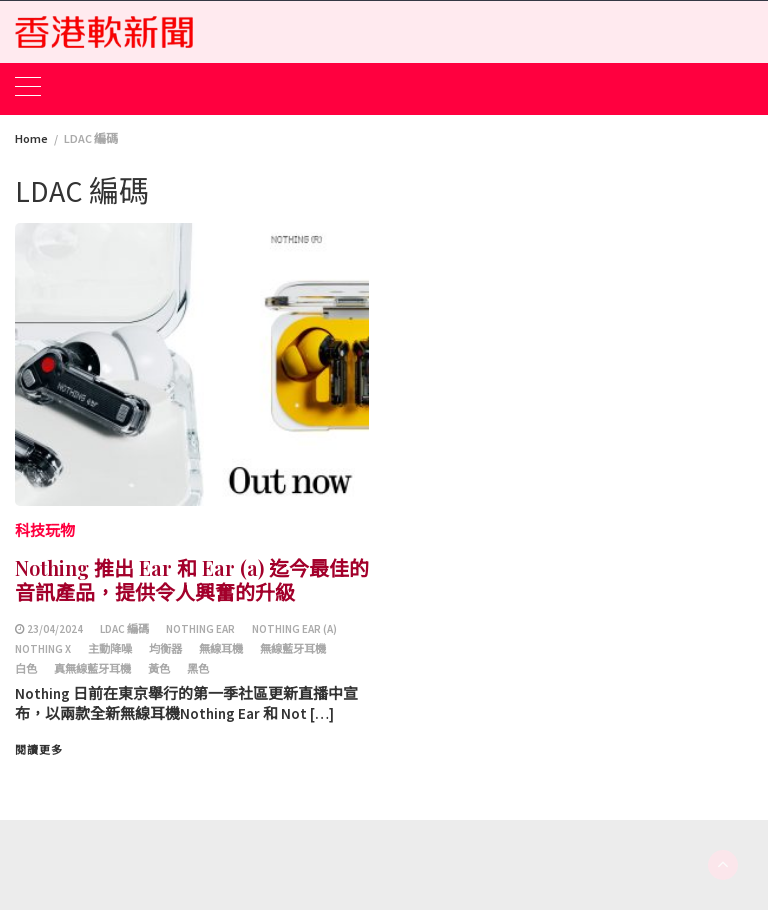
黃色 (159, 669)
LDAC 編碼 (124, 629)
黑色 (198, 669)
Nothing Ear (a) (294, 629)
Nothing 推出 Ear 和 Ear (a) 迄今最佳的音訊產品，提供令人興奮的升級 (192, 579)
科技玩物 (45, 530)
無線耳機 (221, 649)
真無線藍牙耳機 (92, 669)
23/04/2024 (55, 629)
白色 (26, 669)
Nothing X (43, 649)
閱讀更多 (39, 750)
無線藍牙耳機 (293, 649)
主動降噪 (110, 649)
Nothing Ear (200, 629)
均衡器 (165, 649)
